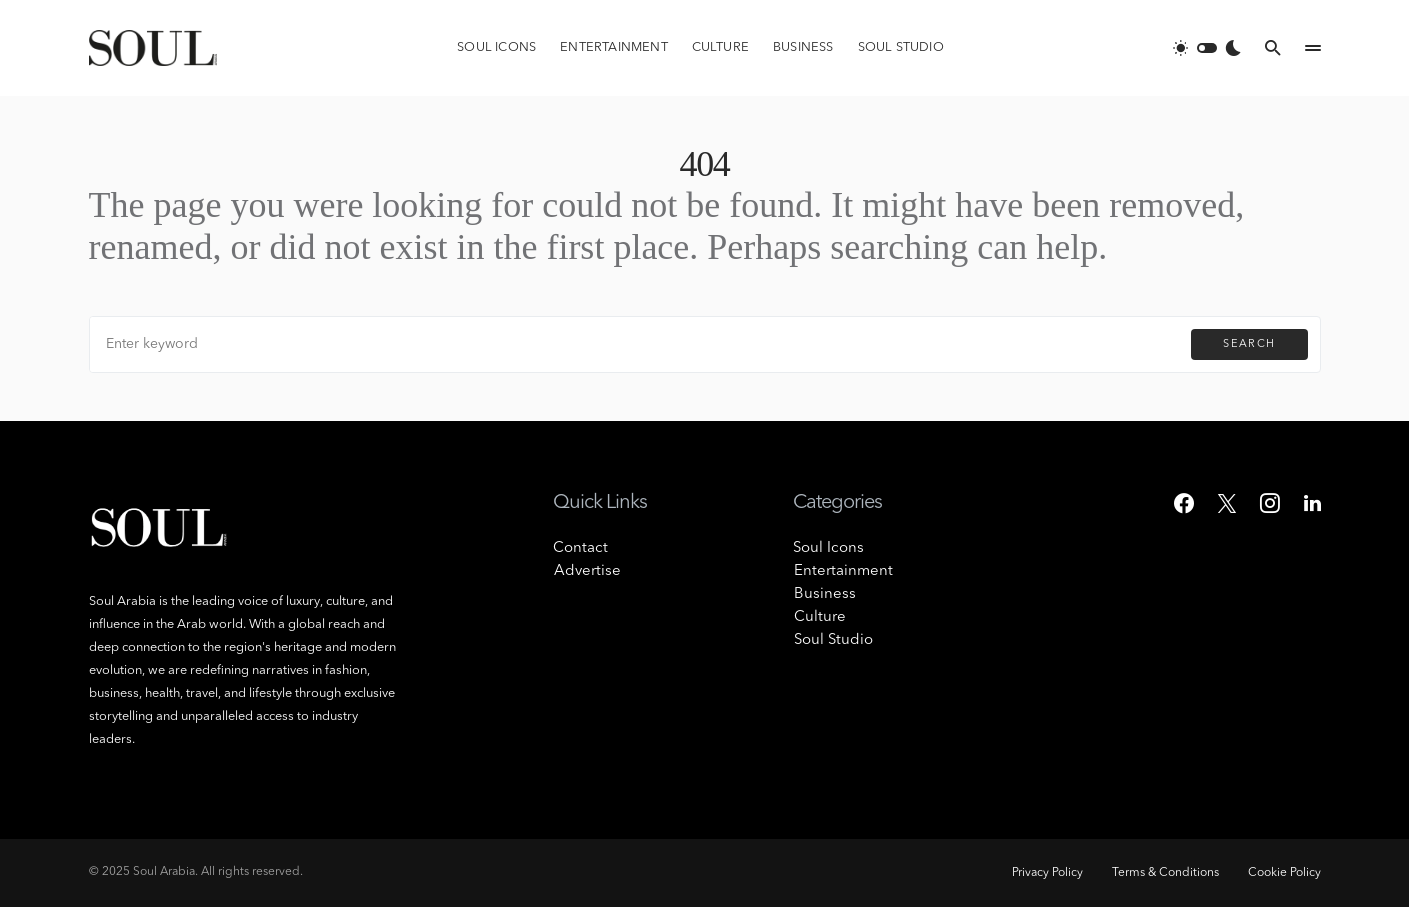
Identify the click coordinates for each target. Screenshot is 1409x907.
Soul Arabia (164, 872)
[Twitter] (1227, 503)
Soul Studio (832, 640)
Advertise (586, 571)
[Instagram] (1270, 503)
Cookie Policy (1284, 873)
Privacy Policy (1041, 873)
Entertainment (842, 571)
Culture (819, 617)
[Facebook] (1184, 503)
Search (1249, 344)
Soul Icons (828, 548)
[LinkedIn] (1312, 503)
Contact (580, 548)
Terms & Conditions (1162, 873)
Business (824, 594)
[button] (1207, 48)
